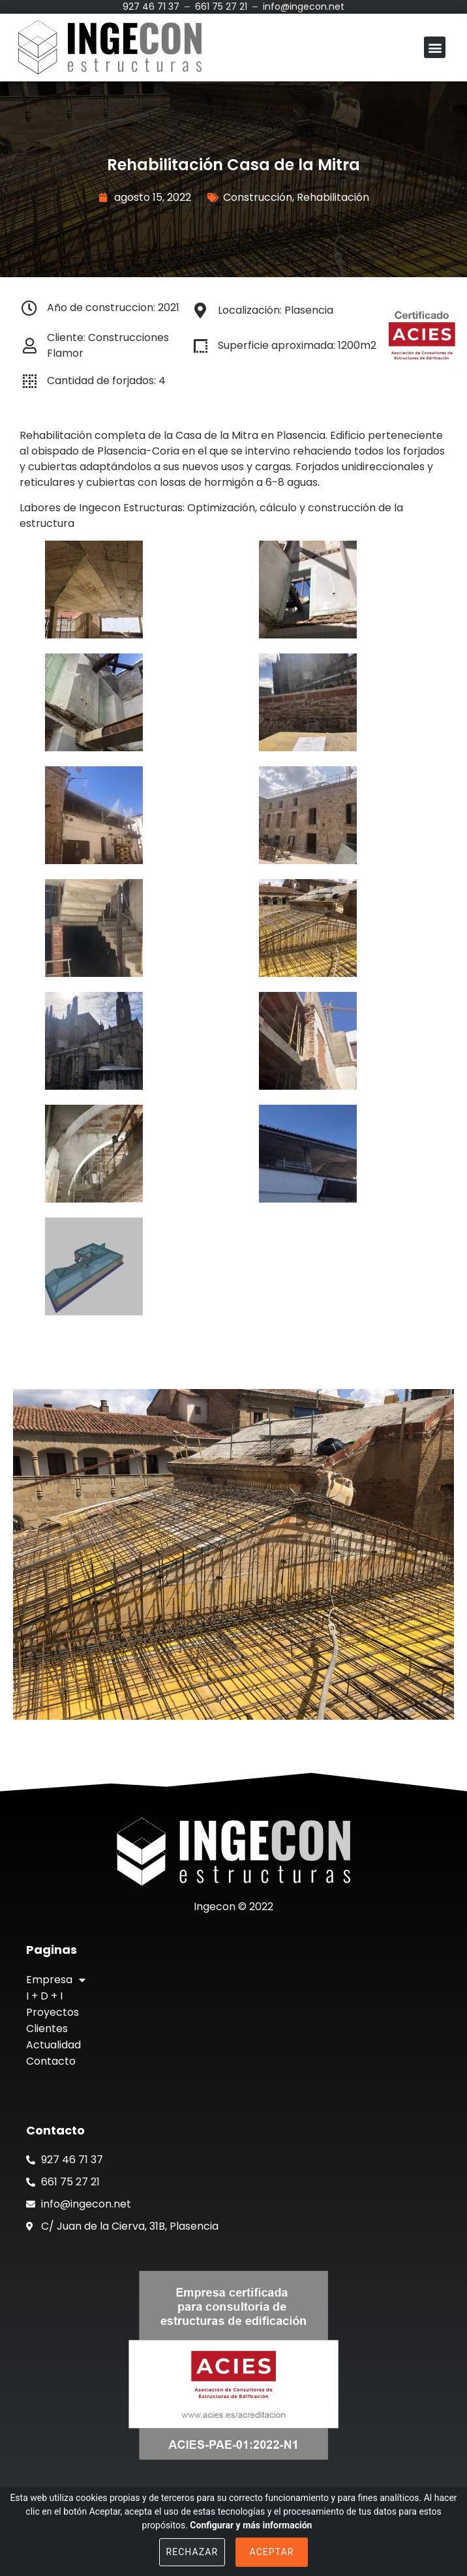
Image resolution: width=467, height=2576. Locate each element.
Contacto (51, 2061)
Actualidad (53, 2044)
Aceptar (272, 2552)
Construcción (257, 197)
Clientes (47, 2028)
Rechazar (192, 2552)
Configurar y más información (251, 2525)
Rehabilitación (333, 197)
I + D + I (44, 1995)
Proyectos (52, 2012)
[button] (434, 47)
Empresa (55, 1979)
